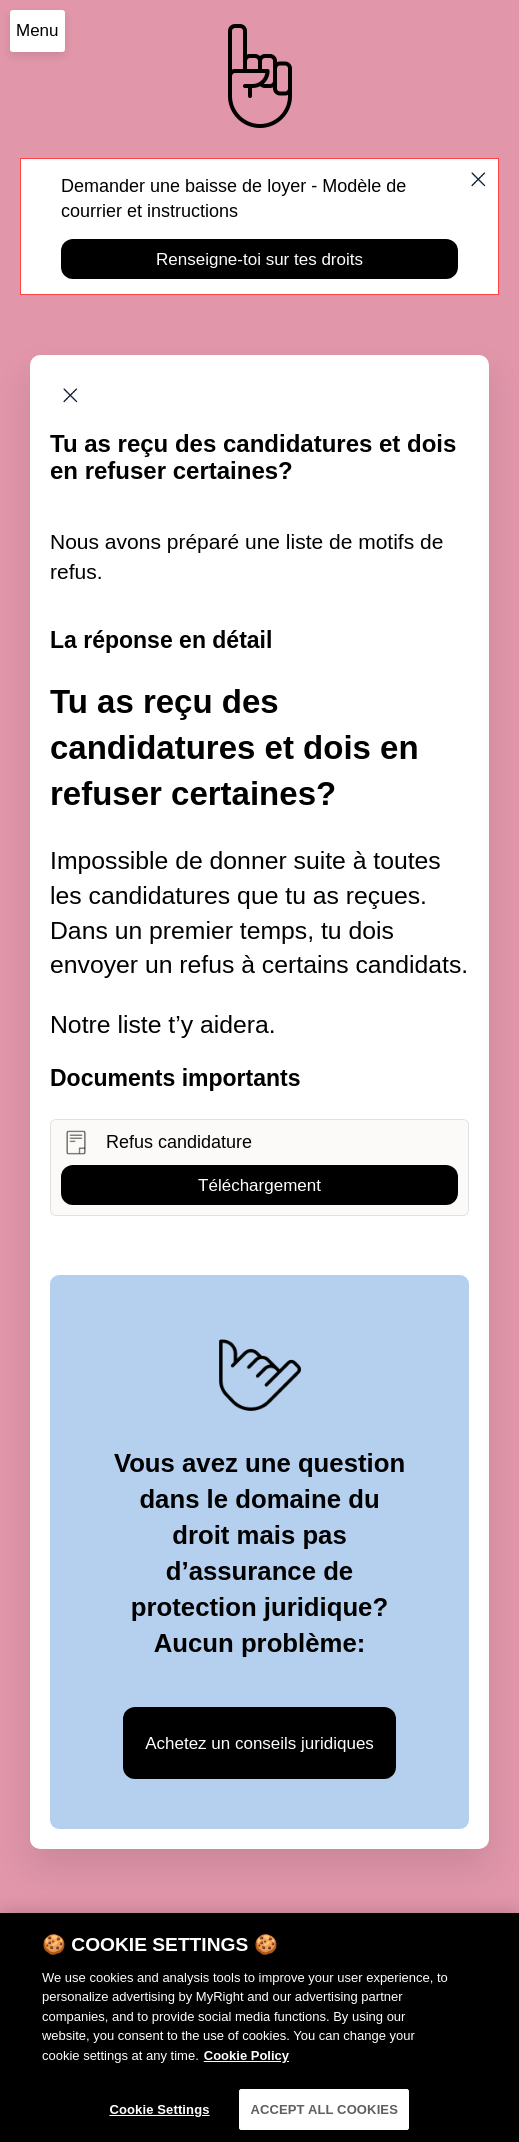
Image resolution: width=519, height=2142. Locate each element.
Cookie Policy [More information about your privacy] (246, 2063)
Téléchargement (259, 1185)
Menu (37, 30)
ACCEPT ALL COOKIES (324, 2117)
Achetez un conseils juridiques (259, 1743)
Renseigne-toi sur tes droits (259, 259)
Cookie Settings (159, 2117)
